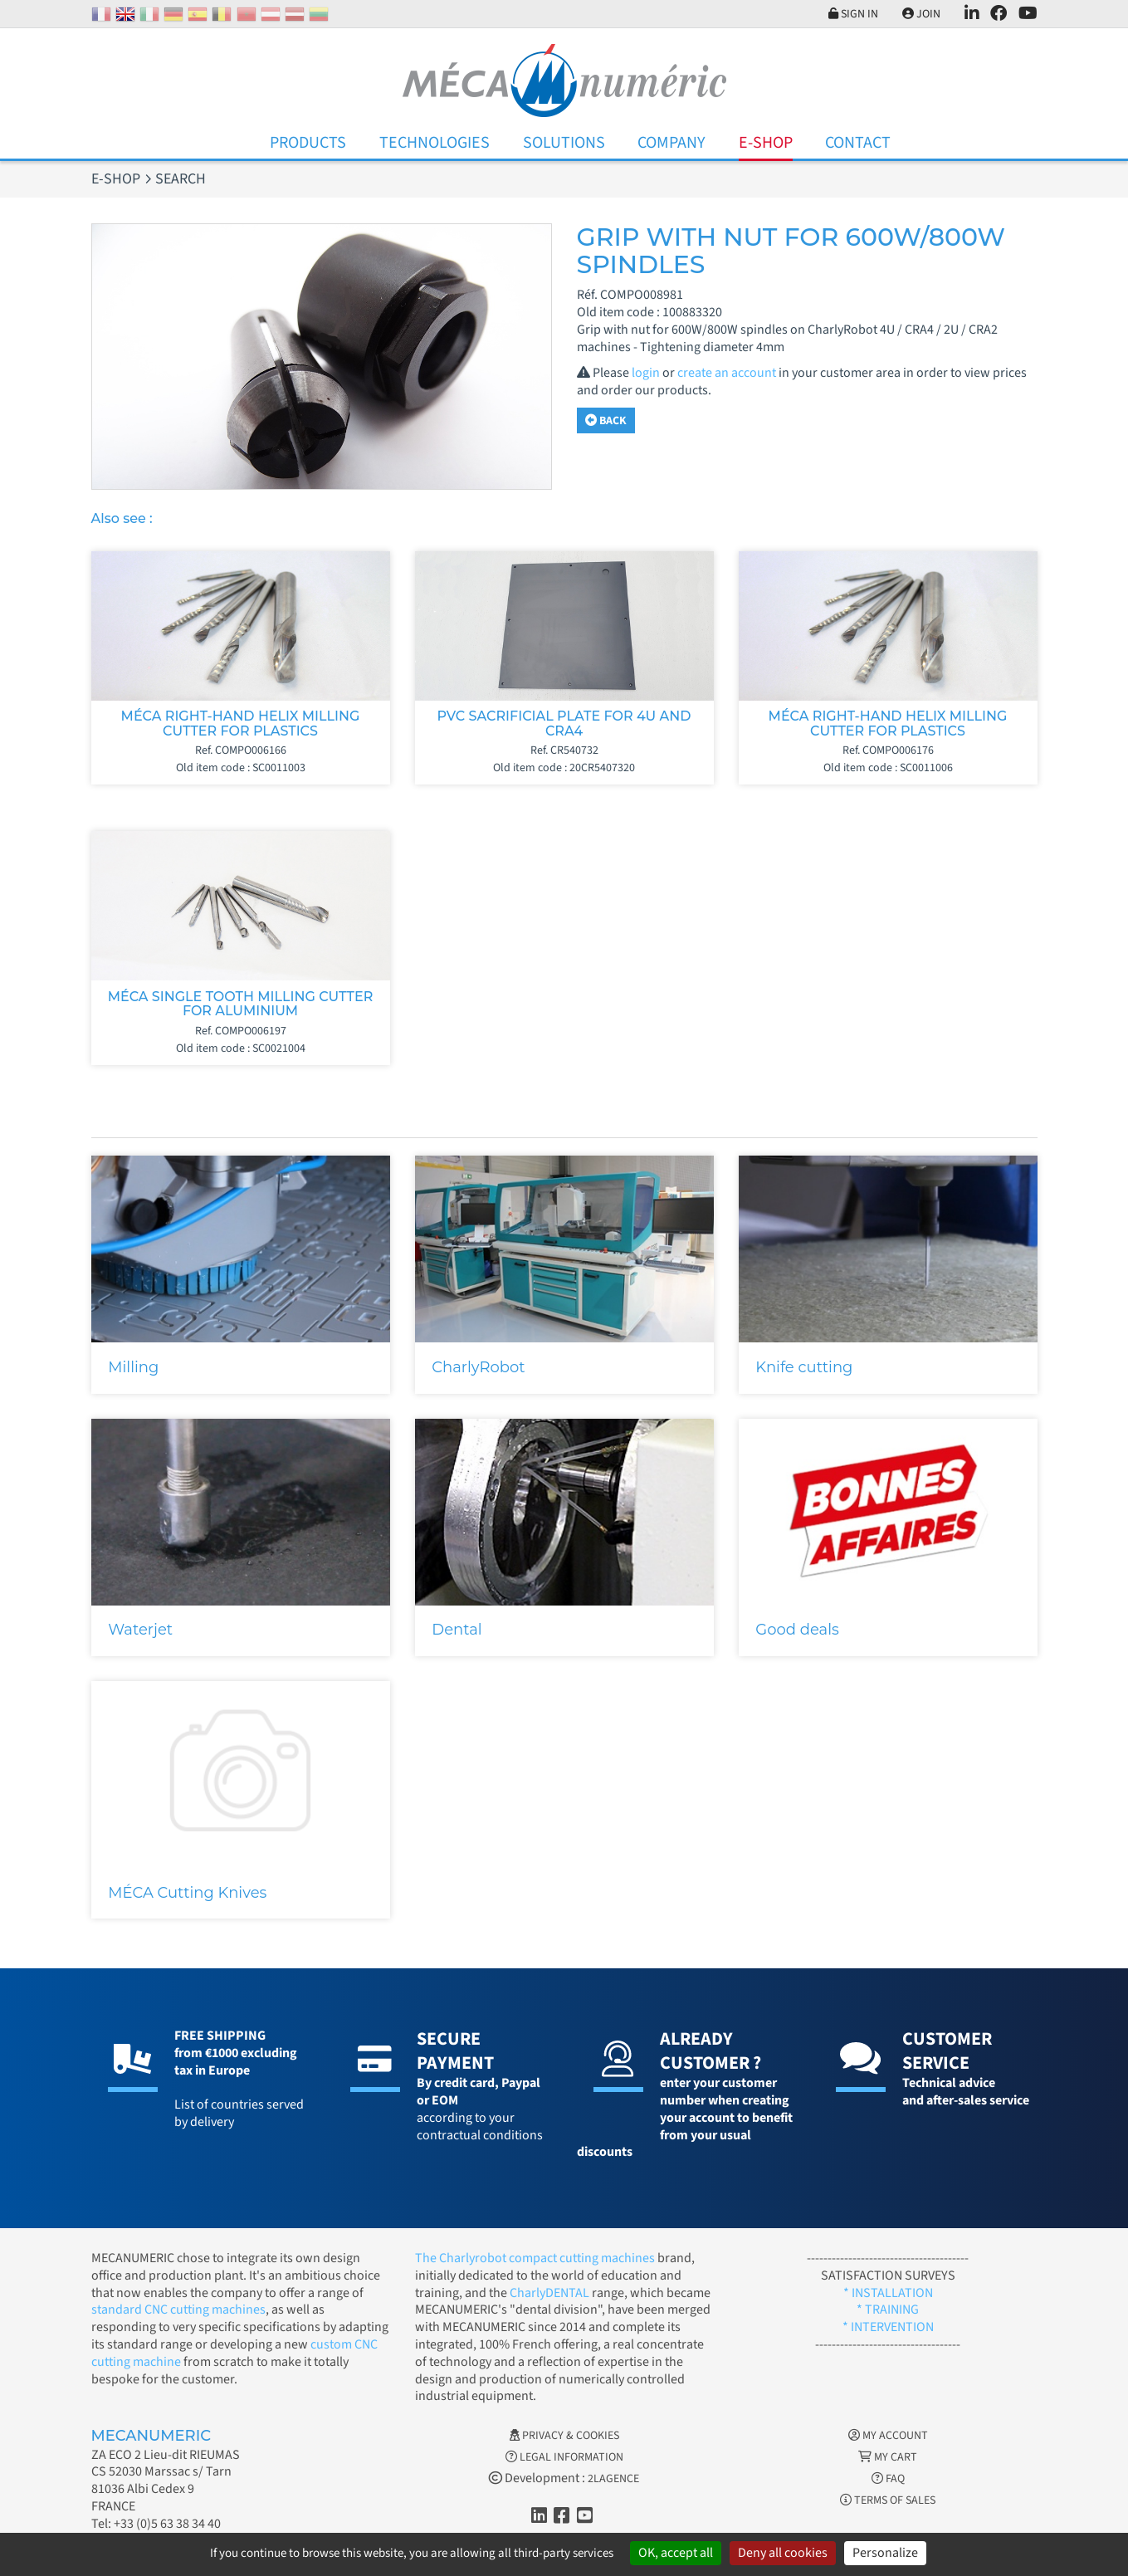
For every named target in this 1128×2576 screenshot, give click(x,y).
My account (888, 2435)
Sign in (853, 14)
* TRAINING (888, 2309)
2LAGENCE (613, 2479)
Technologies (434, 142)
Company (671, 142)
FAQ (888, 2479)
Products (308, 142)
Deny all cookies (783, 2553)
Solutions (564, 142)
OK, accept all (675, 2553)
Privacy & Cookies (564, 2435)
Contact (858, 142)
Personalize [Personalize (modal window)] (885, 2553)
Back (606, 421)
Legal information (564, 2457)
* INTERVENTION (888, 2327)
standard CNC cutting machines (178, 2309)
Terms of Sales (887, 2500)
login (646, 373)
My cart (887, 2457)
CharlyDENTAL (551, 2293)
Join (921, 14)
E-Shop (766, 142)
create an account (726, 373)
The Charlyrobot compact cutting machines (535, 2258)
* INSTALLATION (888, 2293)
